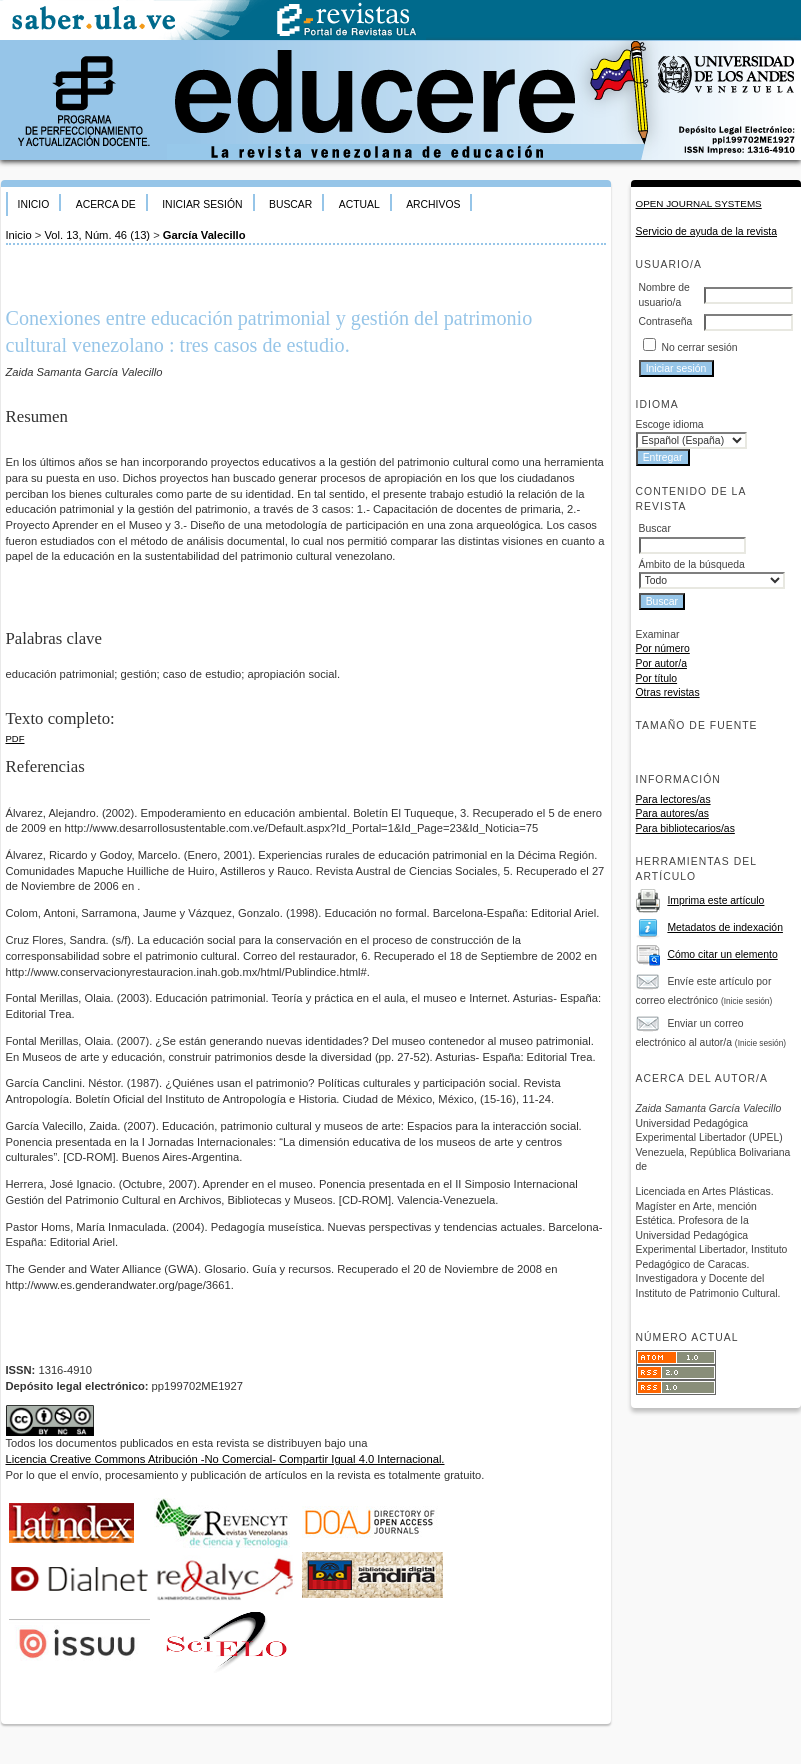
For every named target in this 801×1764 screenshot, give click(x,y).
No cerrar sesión (699, 347)
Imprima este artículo (715, 900)
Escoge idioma (670, 424)
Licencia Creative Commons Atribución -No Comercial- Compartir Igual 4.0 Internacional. (225, 1459)
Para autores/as (672, 813)
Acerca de (106, 204)
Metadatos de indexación (725, 927)
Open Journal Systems (699, 203)
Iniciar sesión (202, 204)
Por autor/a (661, 663)
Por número (663, 648)
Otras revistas (668, 692)
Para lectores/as (673, 799)
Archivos (433, 204)
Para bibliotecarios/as (685, 828)
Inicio (34, 204)
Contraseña (666, 321)
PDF (15, 738)
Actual (359, 204)
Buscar (290, 204)
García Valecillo (204, 235)
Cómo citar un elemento (722, 954)
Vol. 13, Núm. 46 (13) (97, 235)
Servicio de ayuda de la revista (707, 231)
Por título (657, 678)
